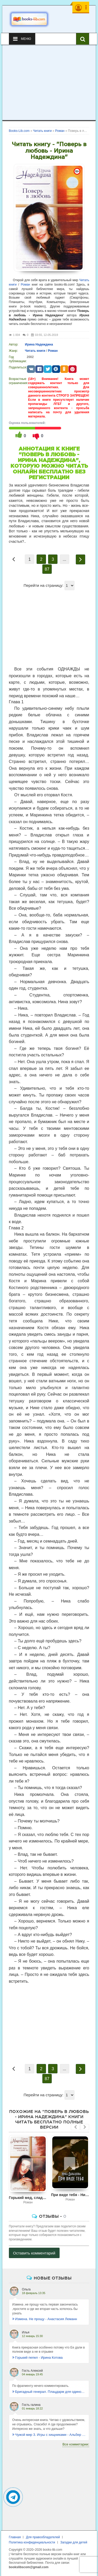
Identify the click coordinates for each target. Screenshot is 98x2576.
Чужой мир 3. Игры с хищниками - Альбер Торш (49, 2435)
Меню (22, 38)
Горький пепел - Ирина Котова (37, 2357)
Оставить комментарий (34, 2253)
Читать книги (35, 351)
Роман (25, 284)
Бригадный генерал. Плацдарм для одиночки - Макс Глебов (49, 2392)
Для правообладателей (43, 2537)
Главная (15, 2537)
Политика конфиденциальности (32, 2542)
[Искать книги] (82, 39)
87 (47, 569)
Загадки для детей (73, 2542)
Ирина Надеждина (39, 344)
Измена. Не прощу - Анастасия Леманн (44, 2319)
